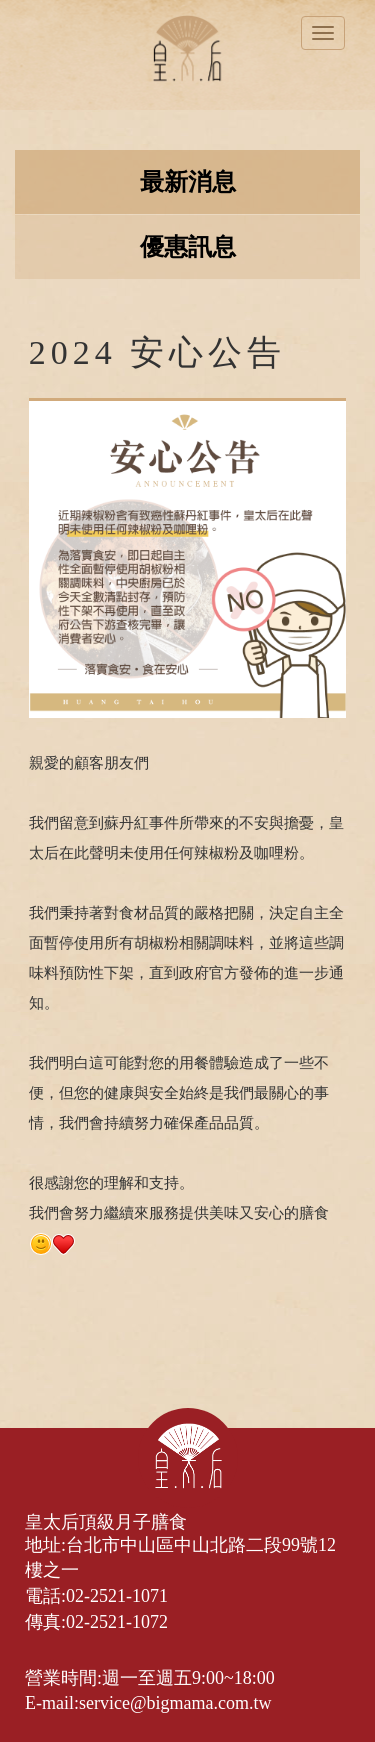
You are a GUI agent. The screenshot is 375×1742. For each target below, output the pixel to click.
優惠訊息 (188, 247)
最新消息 (188, 182)
